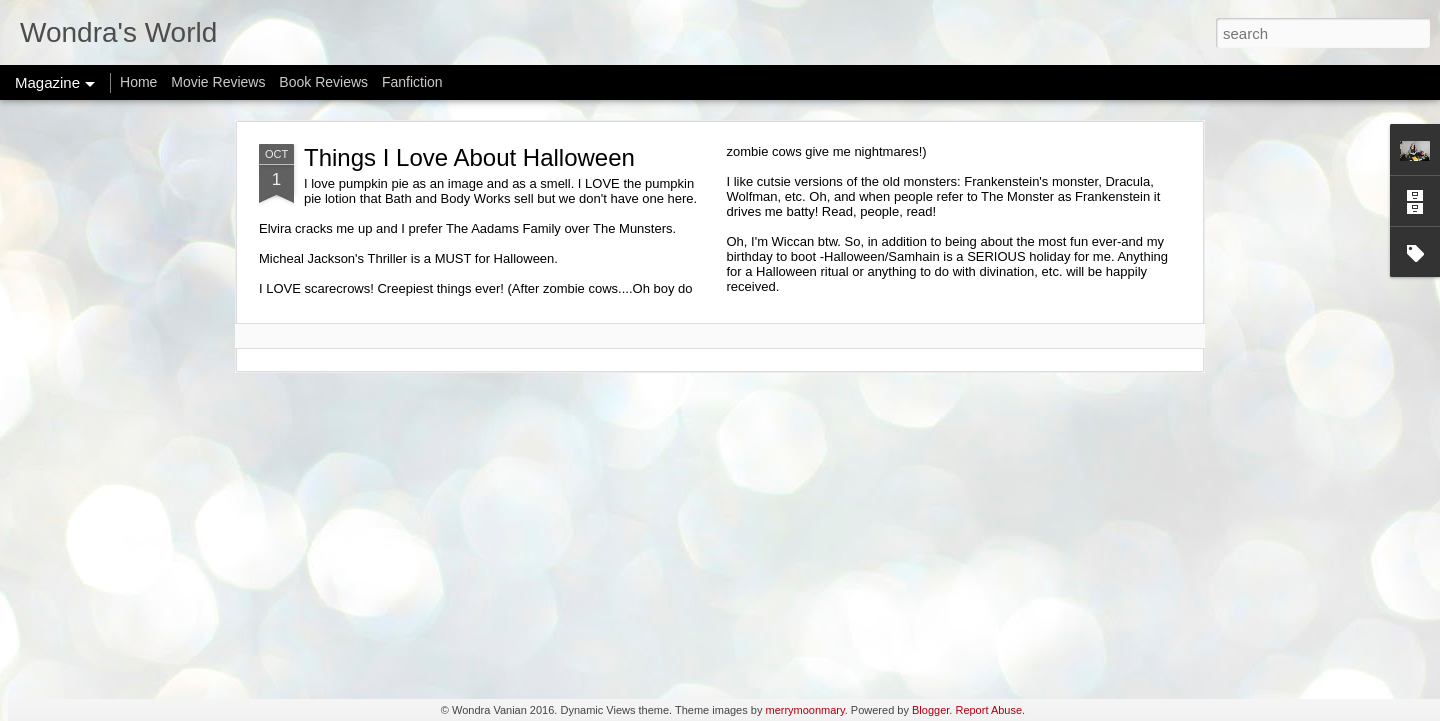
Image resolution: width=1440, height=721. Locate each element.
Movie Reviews (218, 82)
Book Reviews (323, 82)
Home (138, 82)
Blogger (930, 710)
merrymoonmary (804, 710)
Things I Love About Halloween (469, 157)
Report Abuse (988, 710)
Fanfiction (412, 82)
